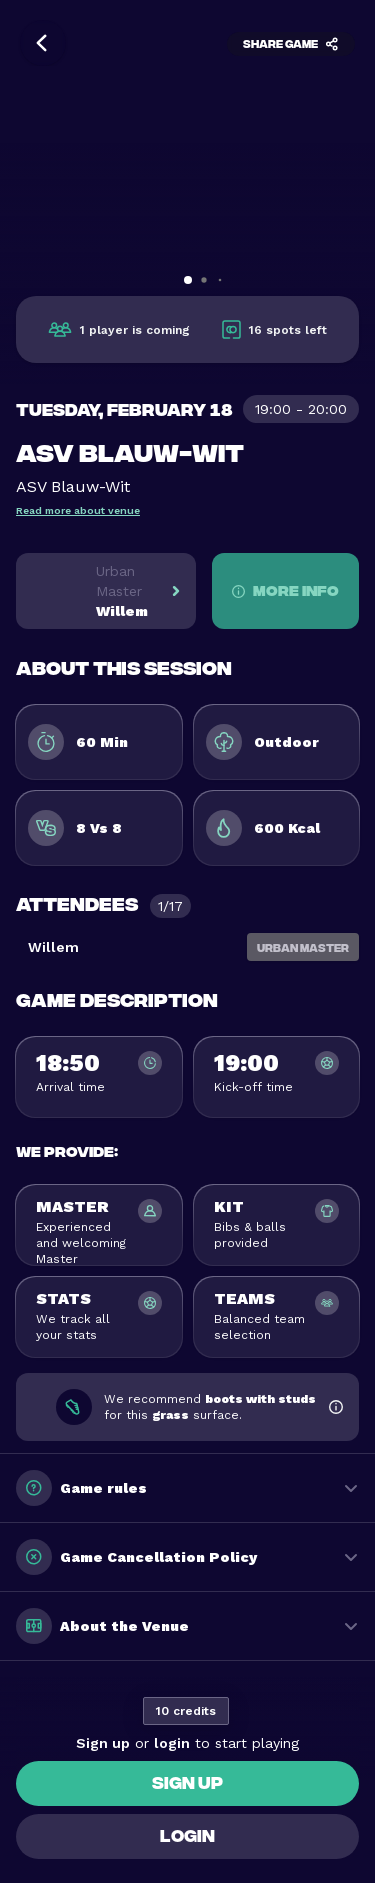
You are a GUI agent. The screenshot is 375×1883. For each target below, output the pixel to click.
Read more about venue (78, 510)
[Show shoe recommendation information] (335, 1407)
